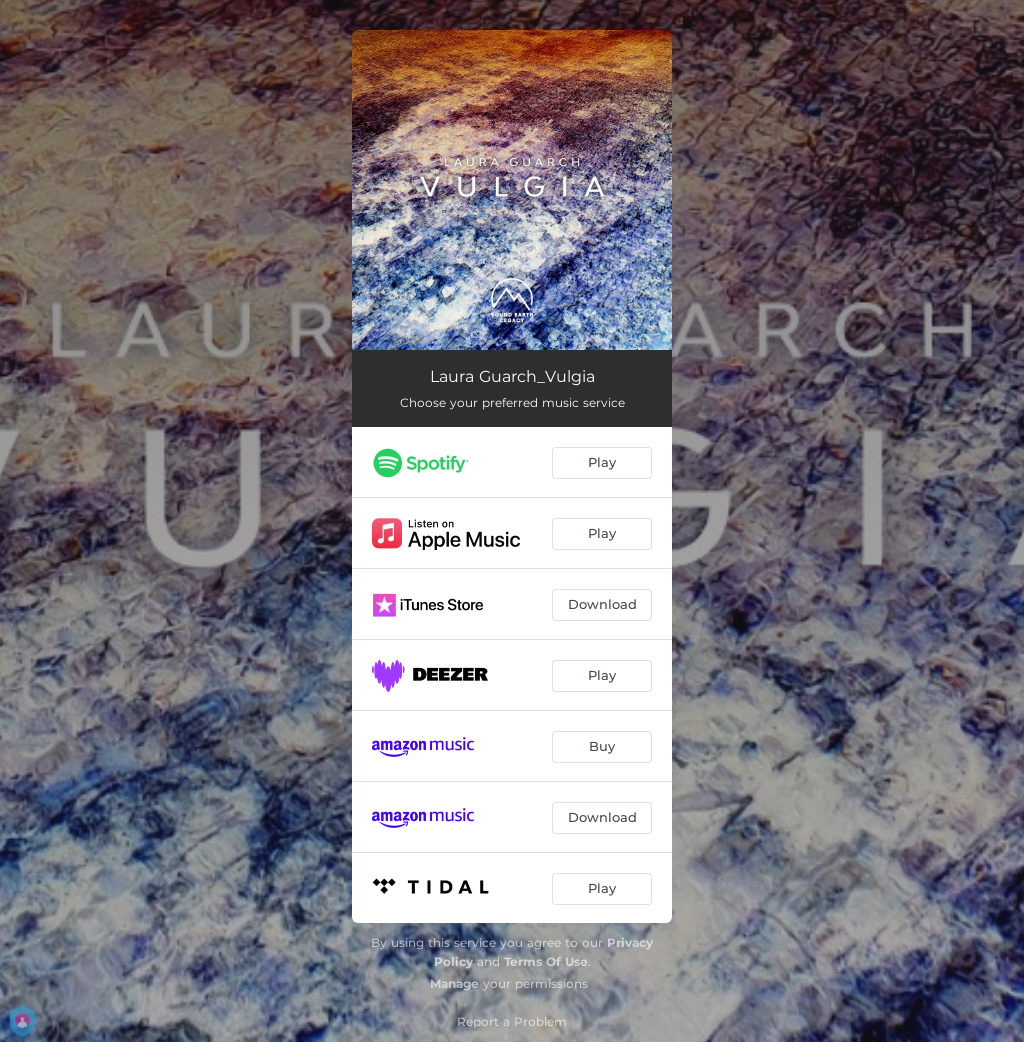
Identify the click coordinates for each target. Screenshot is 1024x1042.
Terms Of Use (546, 961)
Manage (454, 983)
